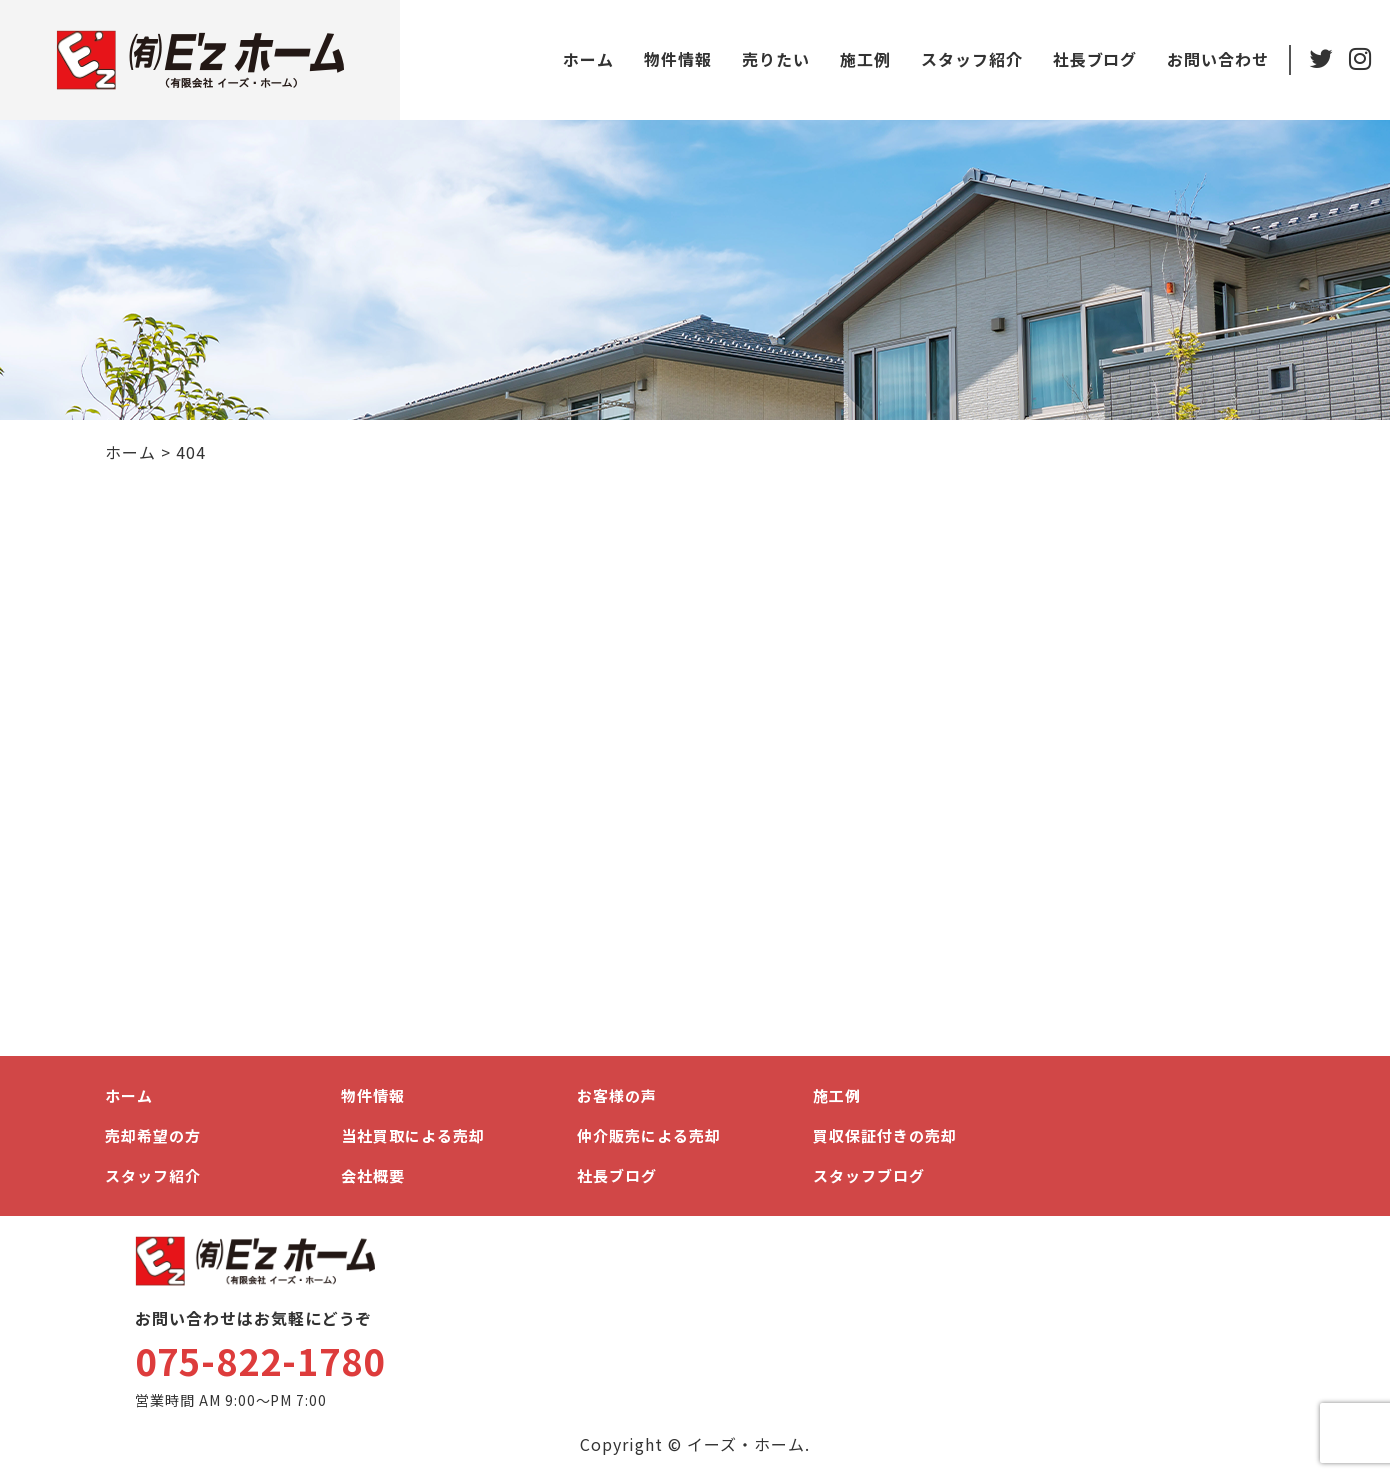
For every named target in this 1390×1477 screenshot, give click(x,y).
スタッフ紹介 (971, 59)
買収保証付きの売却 (885, 1135)
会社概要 (373, 1175)
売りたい (775, 59)
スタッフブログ (869, 1175)
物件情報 (677, 59)
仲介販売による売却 (649, 1135)
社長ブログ (1093, 59)
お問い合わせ (1217, 59)
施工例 (864, 59)
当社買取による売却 (413, 1135)
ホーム (587, 59)
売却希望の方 (153, 1135)
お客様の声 (617, 1095)
